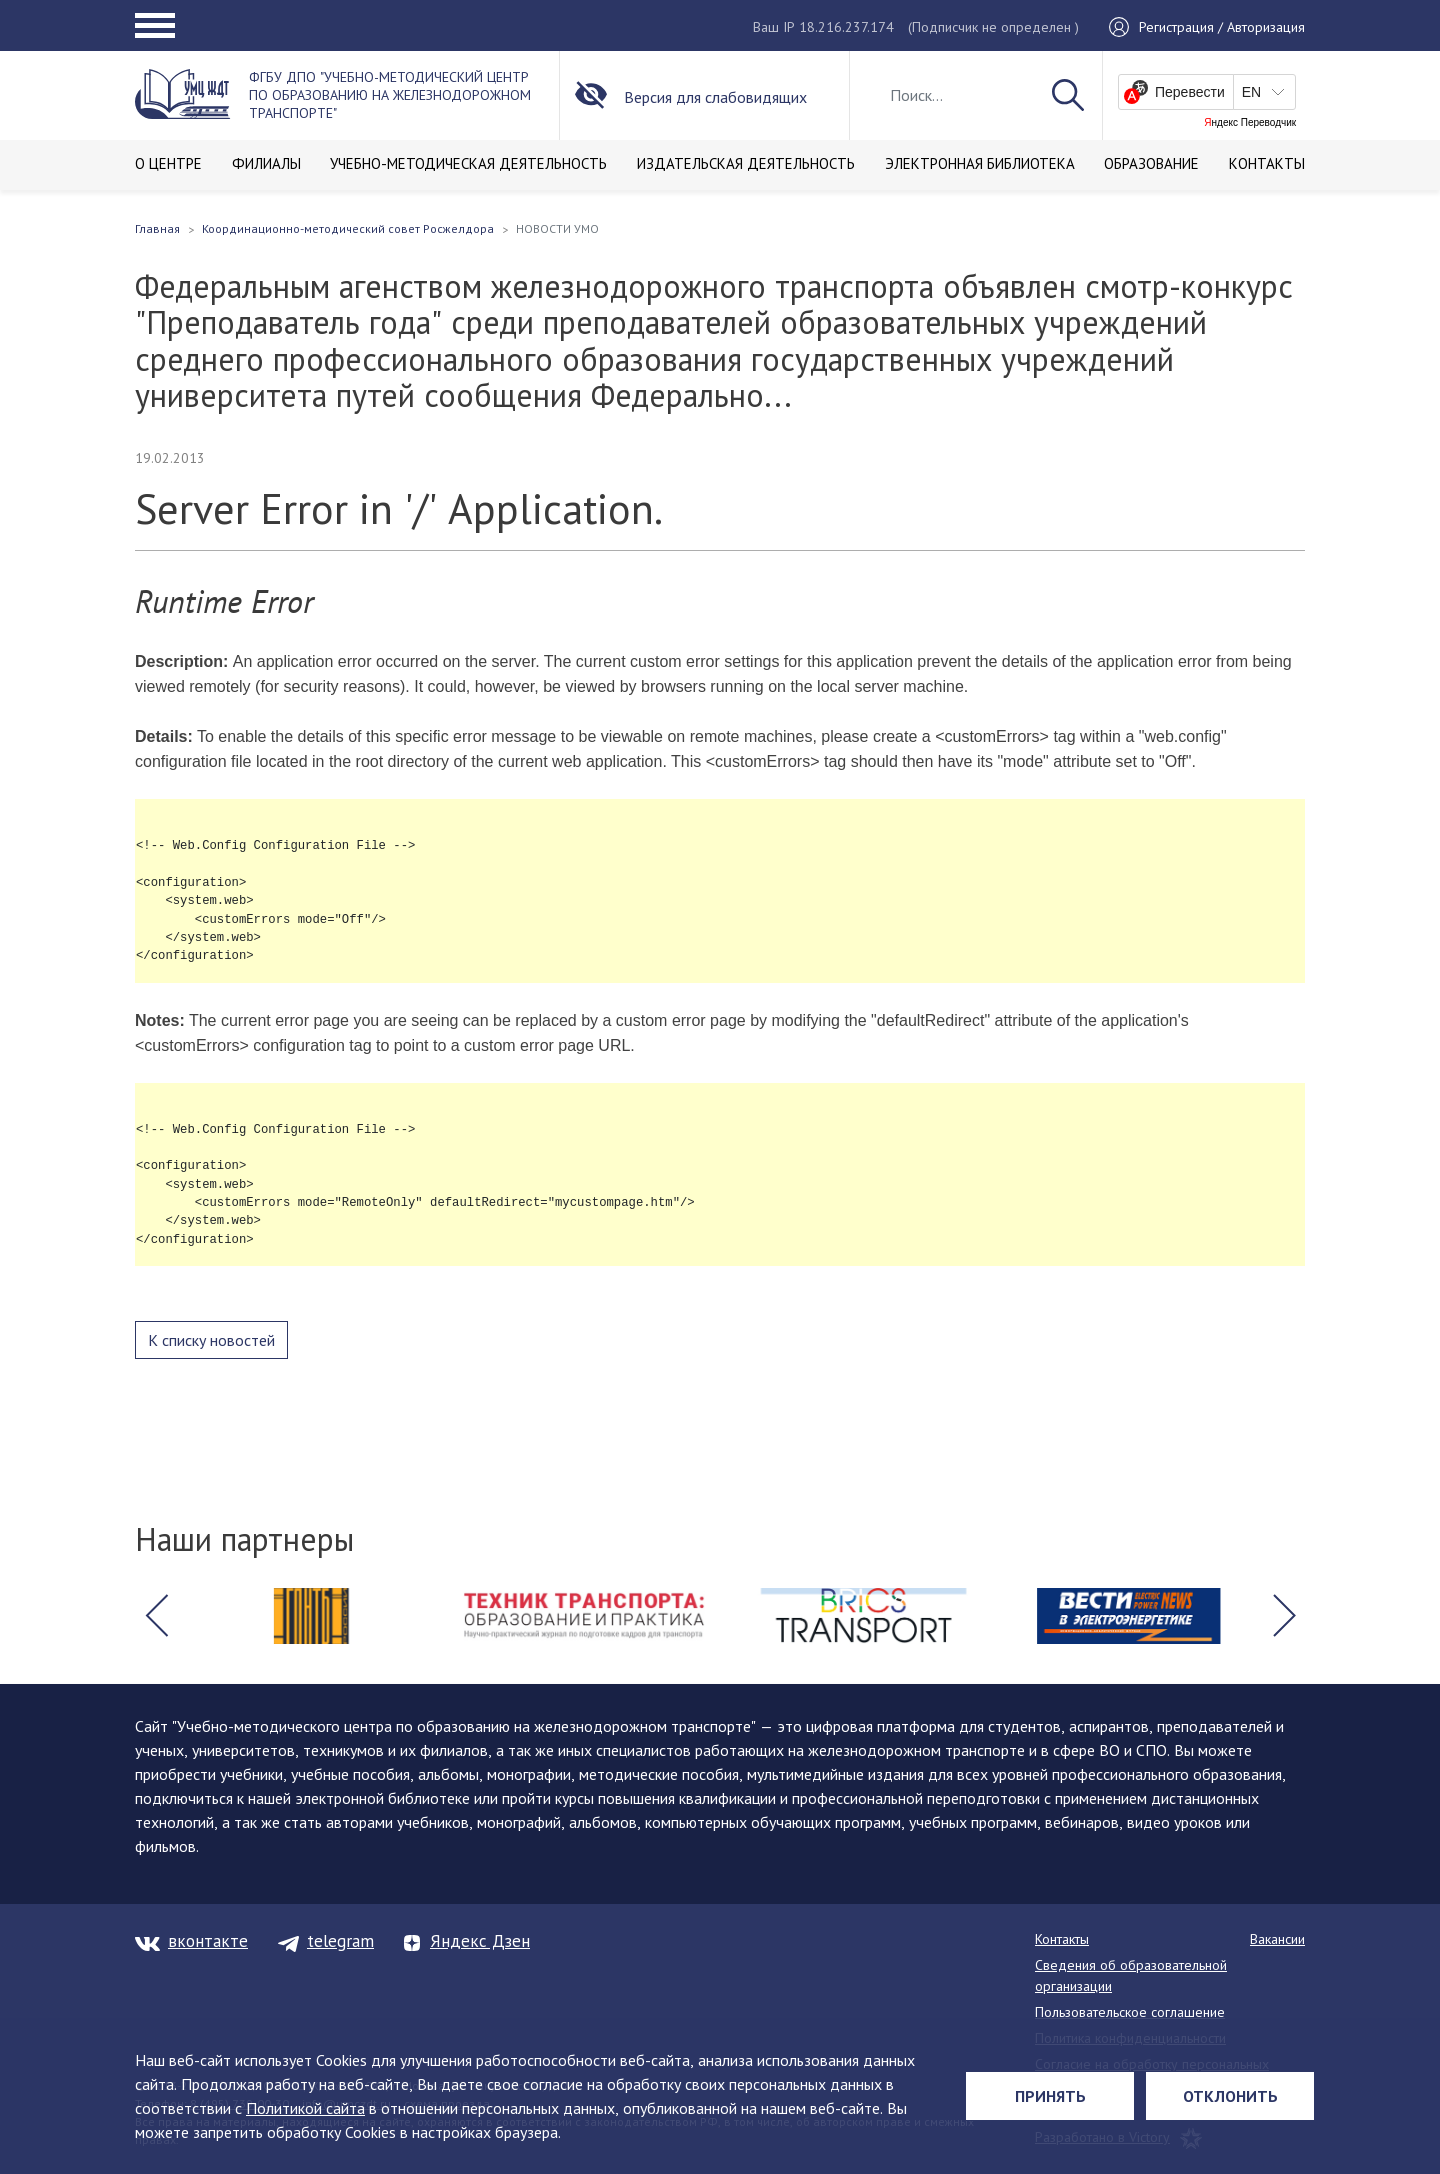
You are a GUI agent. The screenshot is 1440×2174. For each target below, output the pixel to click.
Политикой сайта (305, 2108)
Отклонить (1230, 2096)
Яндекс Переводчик (1250, 123)
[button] (156, 1616)
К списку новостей (211, 1340)
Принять (1050, 2096)
